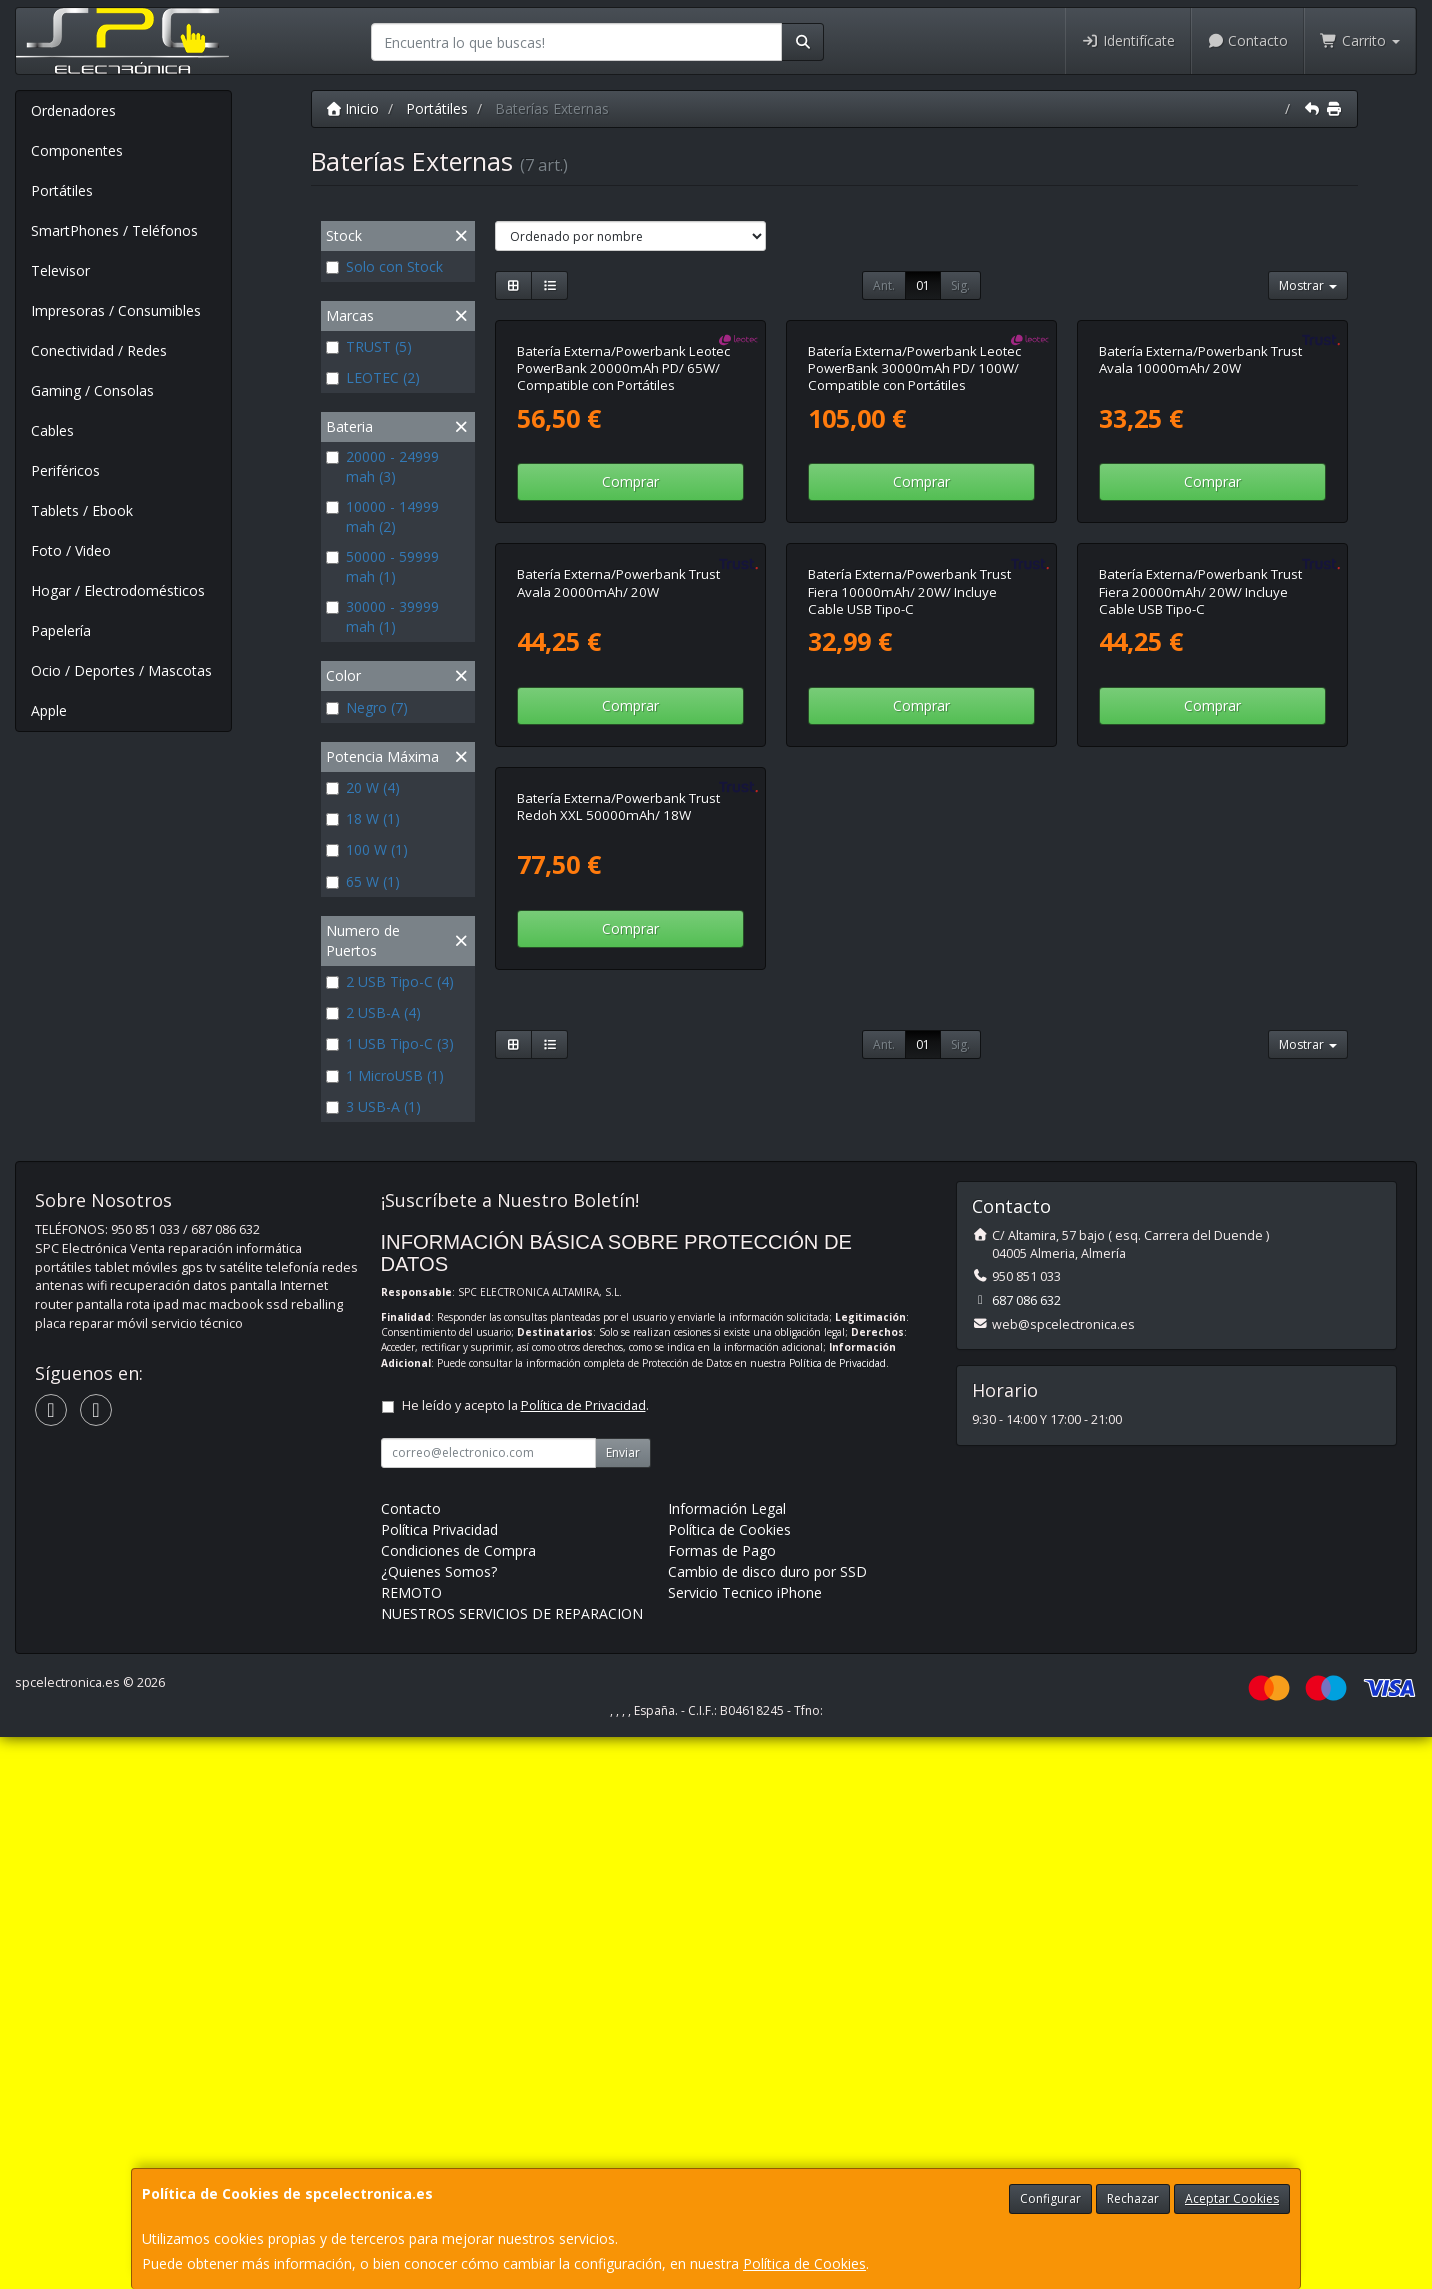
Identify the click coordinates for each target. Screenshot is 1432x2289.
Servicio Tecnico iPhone (745, 2144)
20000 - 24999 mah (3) (382, 466)
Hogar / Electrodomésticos (118, 590)
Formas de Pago (722, 2102)
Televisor (60, 270)
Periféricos (65, 470)
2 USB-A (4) (373, 1012)
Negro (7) (367, 707)
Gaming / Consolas (92, 390)
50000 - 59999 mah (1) (382, 566)
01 (923, 285)
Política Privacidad (439, 2081)
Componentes (77, 150)
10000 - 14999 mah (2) (382, 516)
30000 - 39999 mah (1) (382, 616)
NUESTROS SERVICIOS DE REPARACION (512, 2165)
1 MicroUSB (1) (385, 1075)
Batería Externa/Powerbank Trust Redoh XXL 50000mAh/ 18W (618, 1435)
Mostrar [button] (1308, 285)
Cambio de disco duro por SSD (767, 2123)
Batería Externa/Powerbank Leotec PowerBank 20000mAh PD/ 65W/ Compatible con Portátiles (623, 578)
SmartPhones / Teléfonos (114, 230)
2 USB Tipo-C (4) (390, 981)
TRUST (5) (369, 346)
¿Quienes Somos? (439, 2123)
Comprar (630, 691)
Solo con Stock (384, 266)
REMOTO (411, 2144)
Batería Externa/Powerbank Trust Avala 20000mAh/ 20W (618, 1002)
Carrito (1360, 40)
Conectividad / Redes (99, 350)
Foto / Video (71, 550)
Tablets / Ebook (82, 510)
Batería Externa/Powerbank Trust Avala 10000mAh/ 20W (1200, 569)
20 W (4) (363, 787)
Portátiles (62, 190)
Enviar (623, 2004)
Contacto (1248, 40)
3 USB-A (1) (373, 1106)
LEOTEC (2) (373, 377)
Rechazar (1133, 2198)
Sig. (960, 285)
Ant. (884, 285)
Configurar (1050, 2198)
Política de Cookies (804, 2263)
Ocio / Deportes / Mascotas (121, 670)
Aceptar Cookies (1232, 2198)
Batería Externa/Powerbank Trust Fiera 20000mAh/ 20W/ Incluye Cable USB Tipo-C (1200, 1011)
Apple (49, 710)
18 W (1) (363, 818)
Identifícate (1128, 40)
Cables (52, 430)
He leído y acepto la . (525, 1957)
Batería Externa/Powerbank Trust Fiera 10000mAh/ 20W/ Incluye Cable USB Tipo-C (909, 1011)
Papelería (61, 630)
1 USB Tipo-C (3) (390, 1043)
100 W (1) (367, 849)
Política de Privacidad (837, 1915)
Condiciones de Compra (458, 2102)
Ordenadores (73, 110)
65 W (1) (363, 881)
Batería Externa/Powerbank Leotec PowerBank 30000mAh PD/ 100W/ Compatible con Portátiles (914, 578)
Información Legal (727, 2060)
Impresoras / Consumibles (116, 310)
